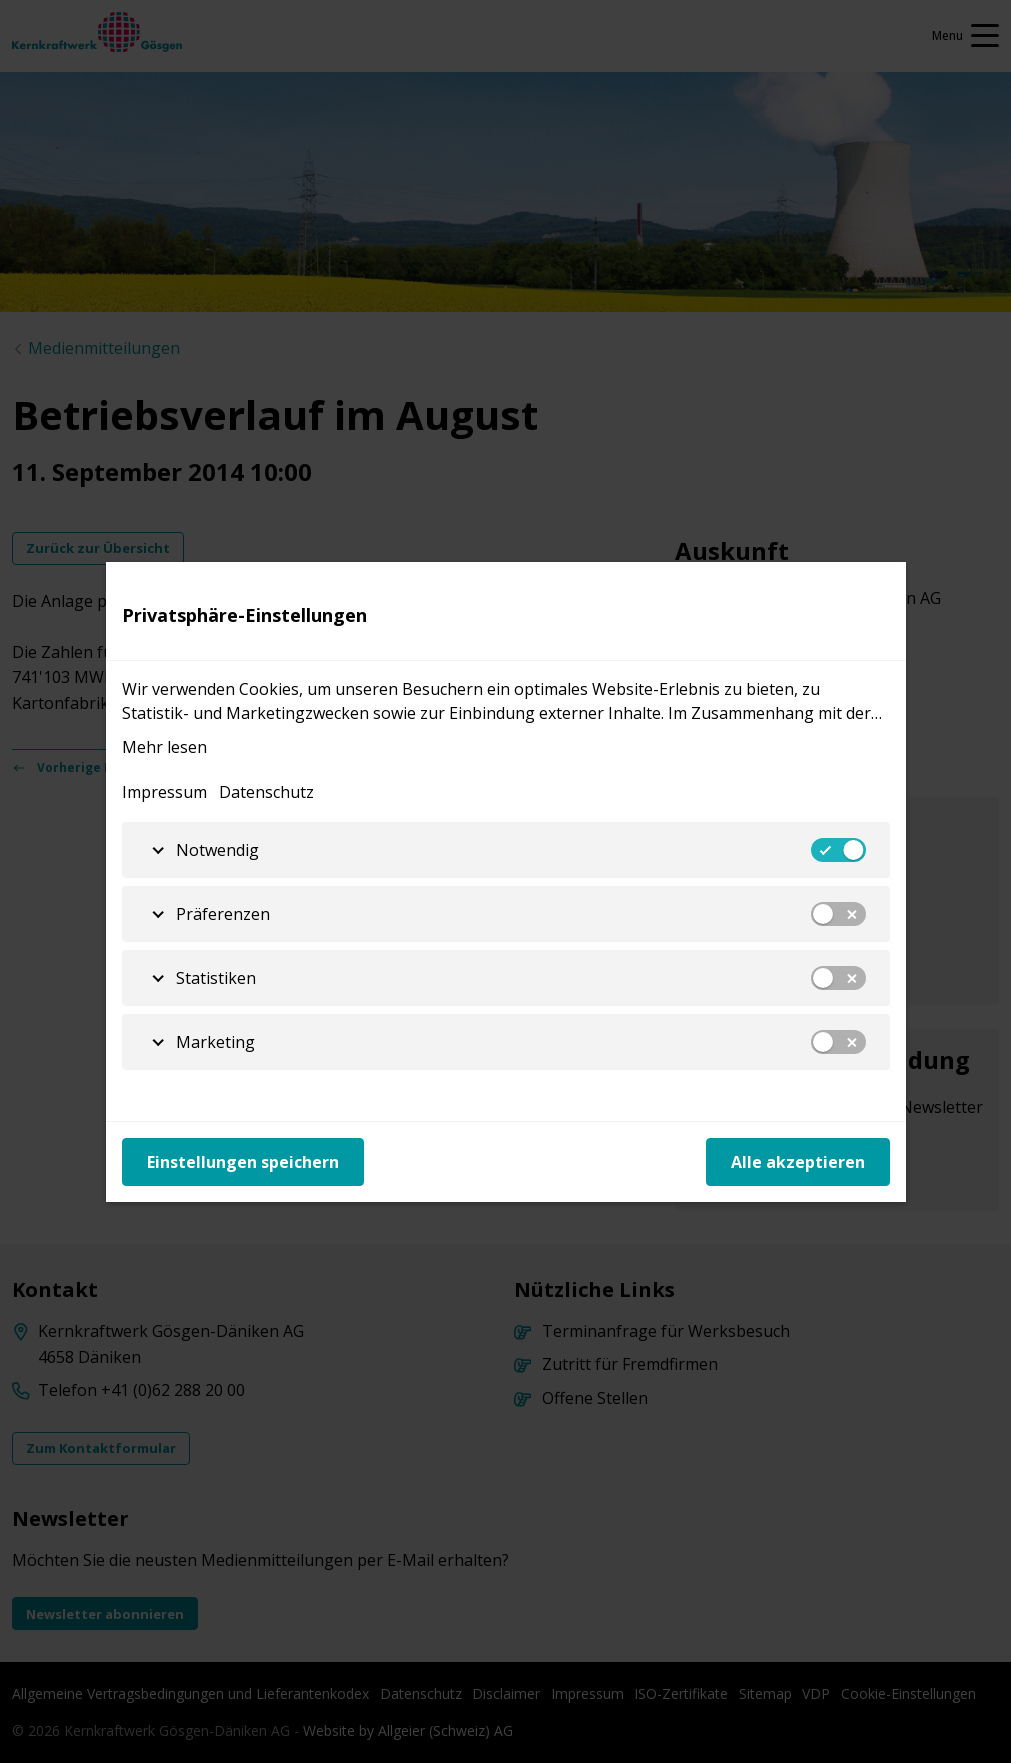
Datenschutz (266, 792)
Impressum (164, 792)
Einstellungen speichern (243, 1162)
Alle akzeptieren (798, 1162)
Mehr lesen (164, 747)
